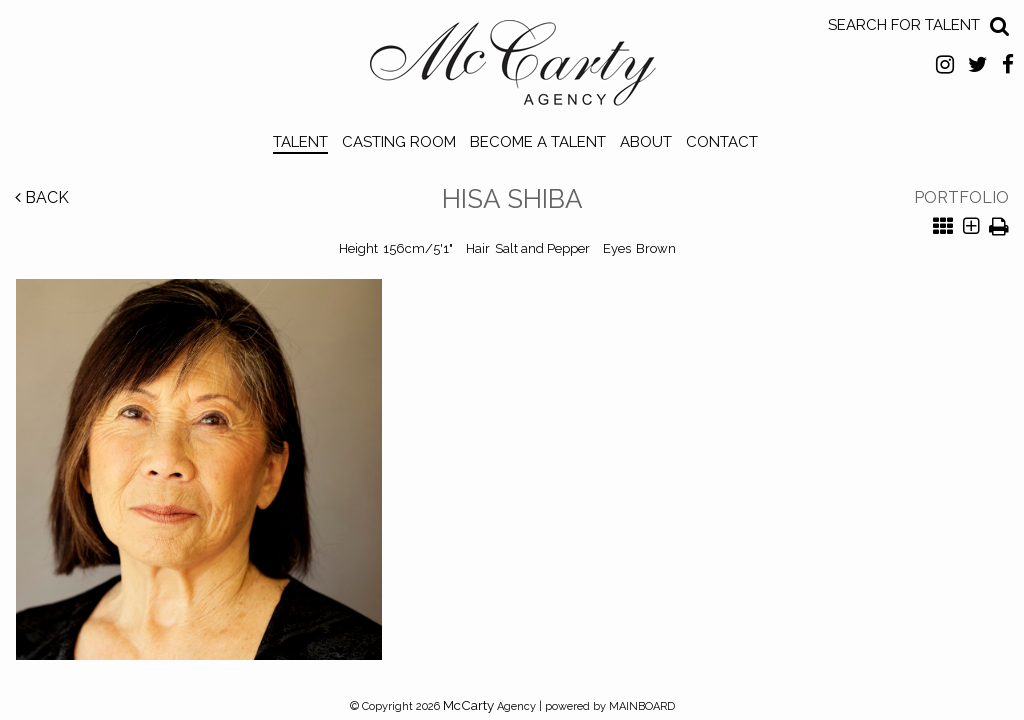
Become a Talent (538, 142)
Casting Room (399, 142)
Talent (300, 142)
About (646, 142)
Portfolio (961, 197)
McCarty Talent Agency (512, 68)
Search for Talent (904, 25)
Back (42, 197)
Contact (722, 142)
